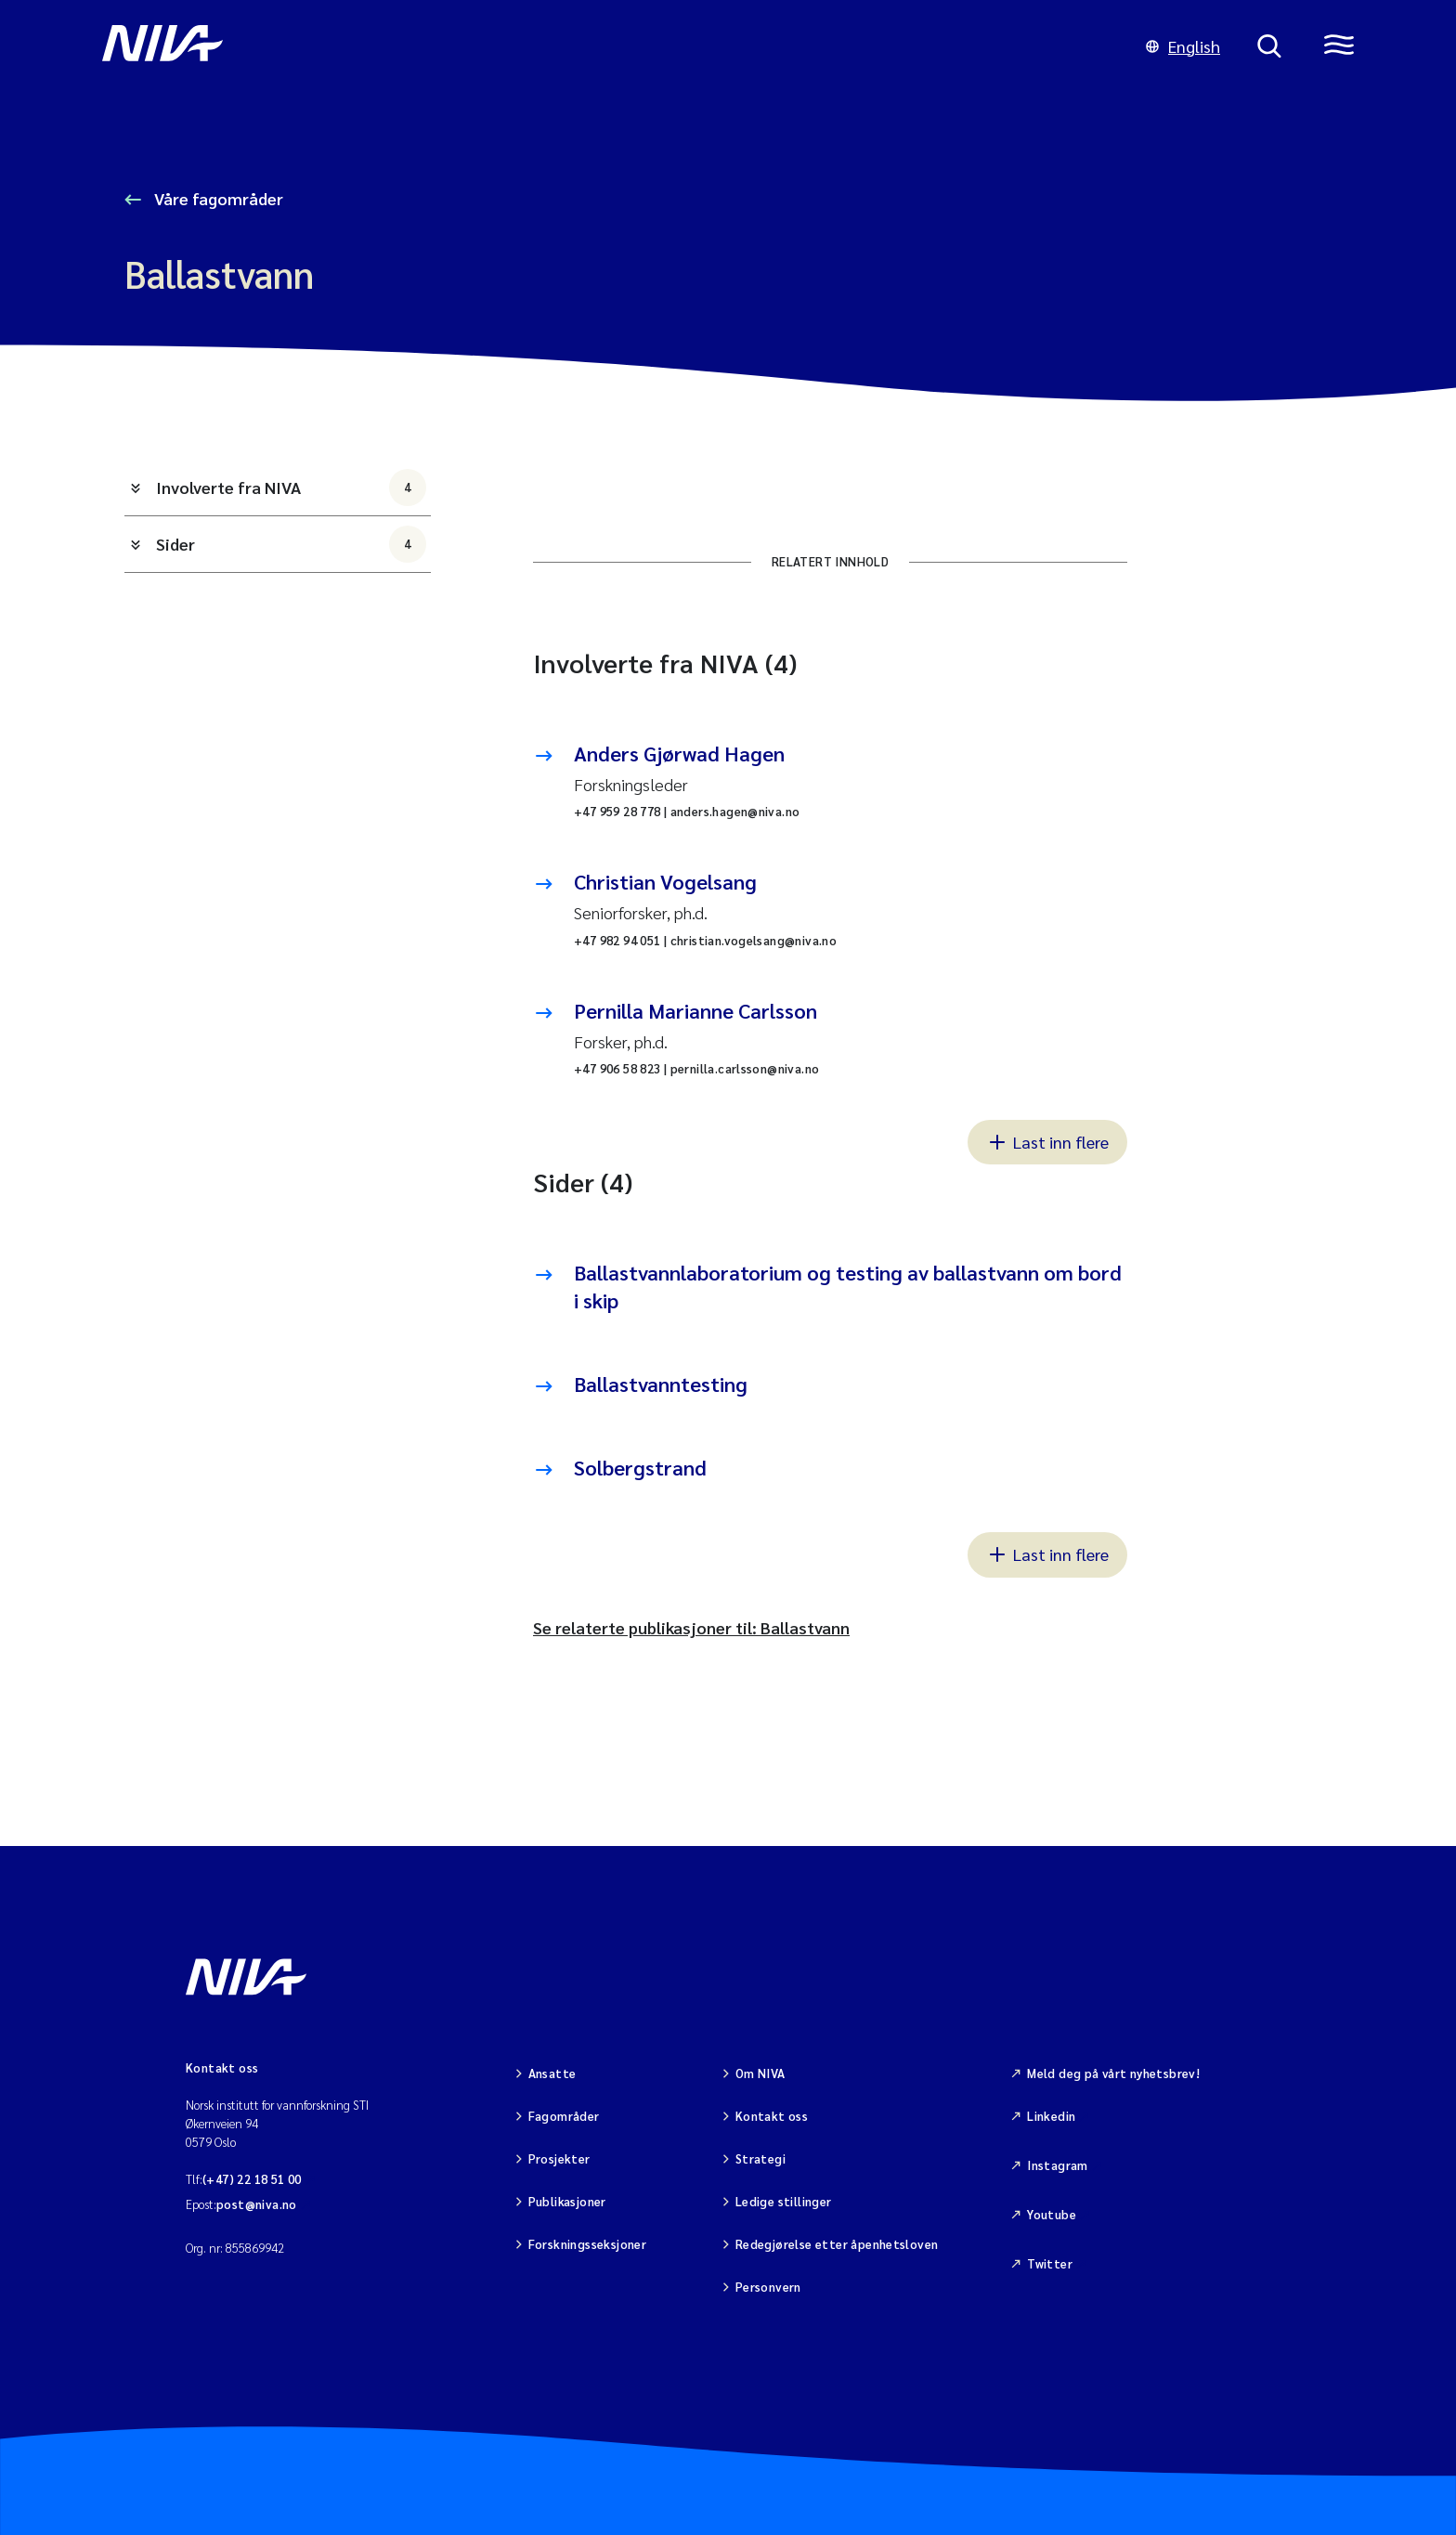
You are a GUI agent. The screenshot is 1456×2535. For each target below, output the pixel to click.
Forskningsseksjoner (587, 2244)
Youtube (1051, 2214)
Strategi (760, 2158)
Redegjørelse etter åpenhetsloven (836, 2244)
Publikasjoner (567, 2201)
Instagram (1057, 2165)
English (1183, 46)
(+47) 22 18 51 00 (252, 2179)
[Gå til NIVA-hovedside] (605, 46)
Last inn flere (1047, 1141)
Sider (291, 544)
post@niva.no (256, 2204)
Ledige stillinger (783, 2201)
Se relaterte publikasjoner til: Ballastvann (691, 1627)
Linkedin (1051, 2116)
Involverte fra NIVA (291, 487)
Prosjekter (559, 2158)
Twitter (1049, 2263)
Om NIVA (760, 2073)
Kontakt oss (771, 2116)
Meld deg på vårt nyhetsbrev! (1113, 2073)
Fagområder (564, 2116)
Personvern (768, 2286)
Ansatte (552, 2073)
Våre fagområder (216, 198)
